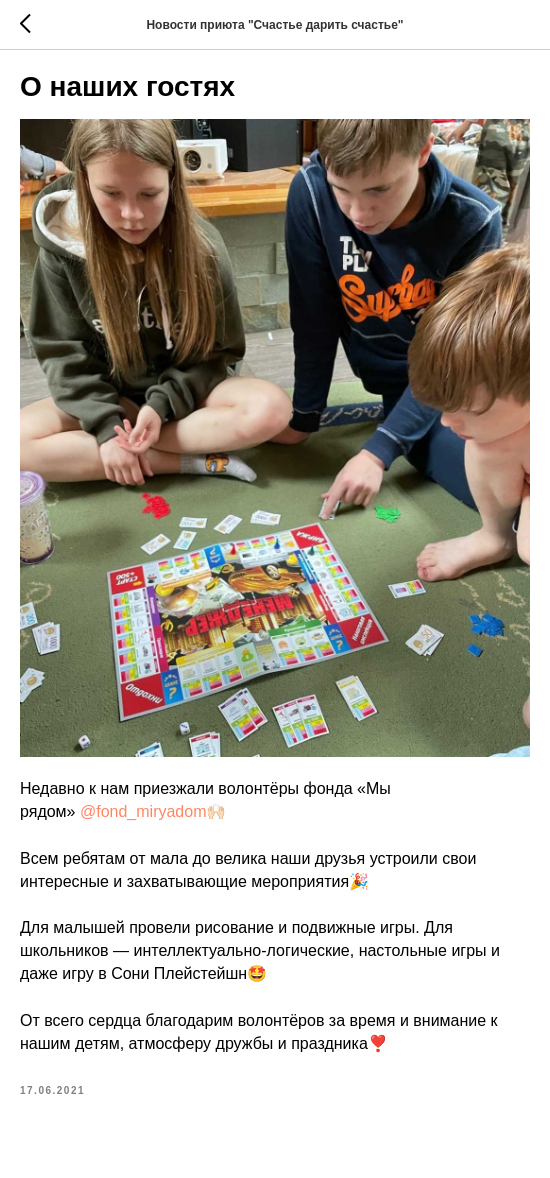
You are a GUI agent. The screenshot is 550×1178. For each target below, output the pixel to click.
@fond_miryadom (143, 811)
